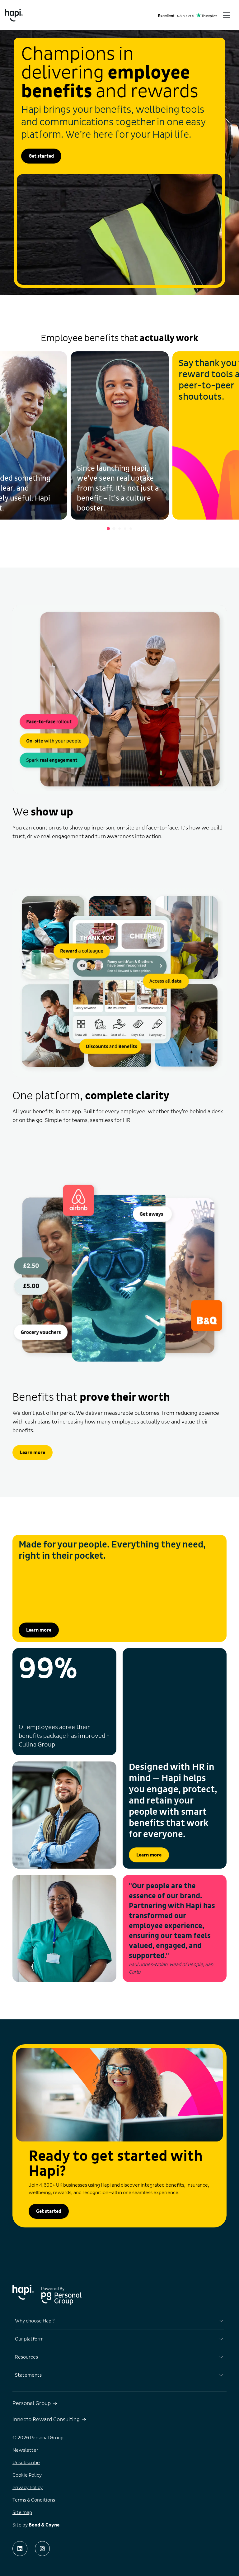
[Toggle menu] (226, 15)
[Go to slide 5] (130, 528)
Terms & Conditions (33, 2500)
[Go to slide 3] (119, 528)
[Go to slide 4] (125, 528)
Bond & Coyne (44, 2524)
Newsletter (25, 2450)
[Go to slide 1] (108, 528)
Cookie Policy (27, 2475)
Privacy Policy (27, 2487)
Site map (22, 2512)
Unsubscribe (26, 2462)
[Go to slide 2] (113, 528)
